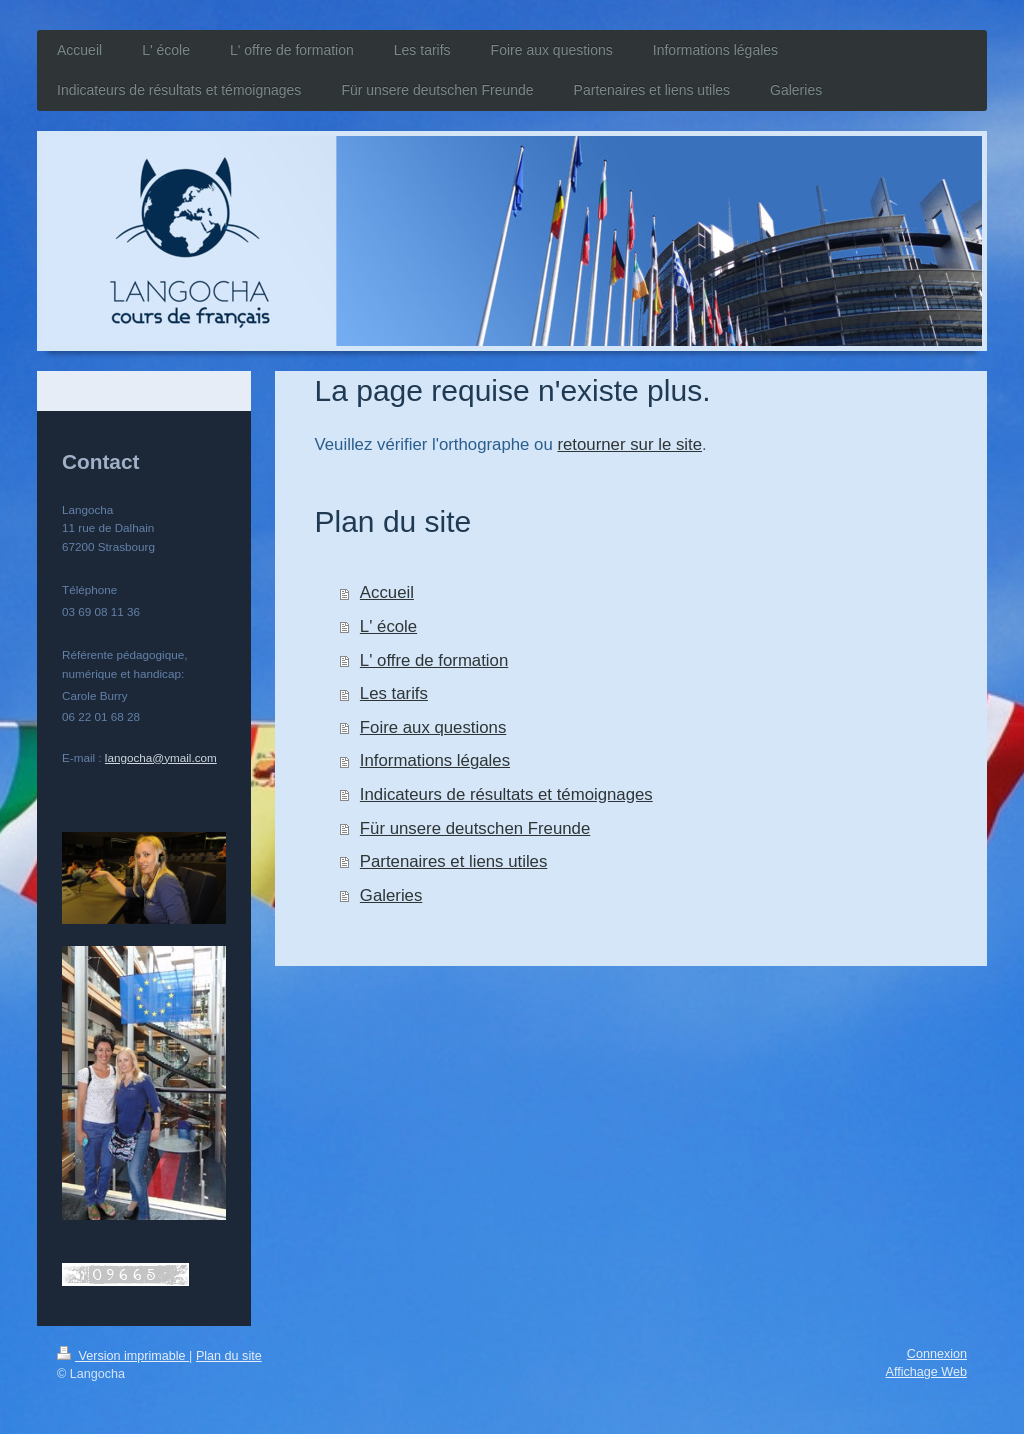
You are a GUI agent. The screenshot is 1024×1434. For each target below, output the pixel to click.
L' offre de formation (434, 660)
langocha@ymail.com (161, 757)
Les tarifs (394, 693)
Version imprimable (123, 1356)
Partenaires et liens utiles (454, 861)
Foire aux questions (433, 727)
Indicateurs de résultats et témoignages (506, 794)
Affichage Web (926, 1372)
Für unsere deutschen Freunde (475, 828)
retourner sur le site (629, 444)
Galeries (391, 895)
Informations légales (435, 760)
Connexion (937, 1354)
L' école (388, 626)
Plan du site (229, 1356)
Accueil (387, 592)
